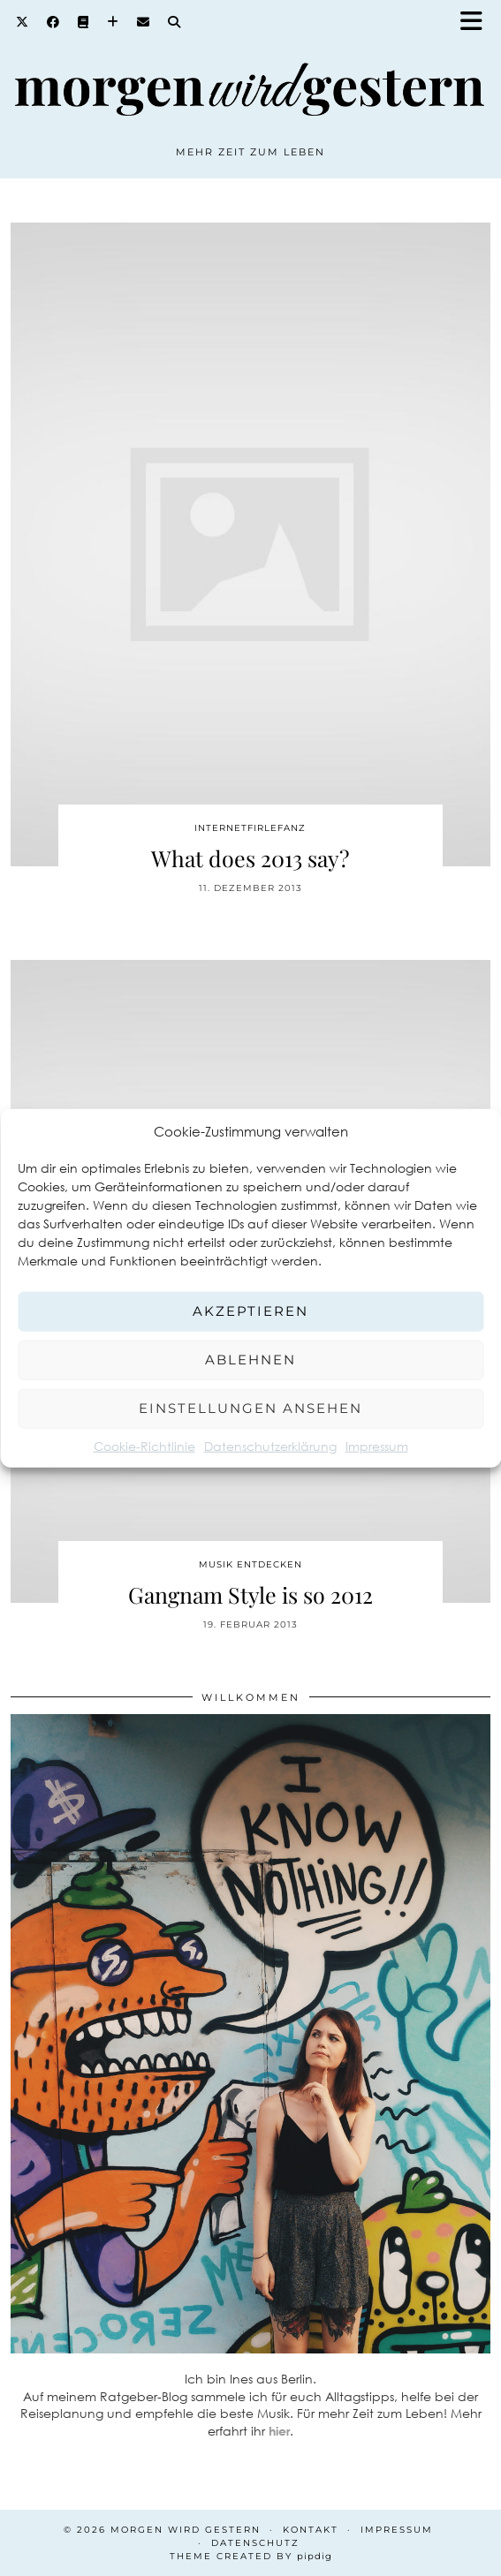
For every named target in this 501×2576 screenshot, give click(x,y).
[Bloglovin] (113, 22)
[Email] (143, 22)
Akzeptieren (250, 1311)
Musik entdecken (250, 1564)
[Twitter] (22, 22)
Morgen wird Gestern (185, 2529)
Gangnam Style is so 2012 (250, 1594)
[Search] (174, 22)
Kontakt (310, 2529)
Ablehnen (250, 1359)
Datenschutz (255, 2543)
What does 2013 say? (250, 858)
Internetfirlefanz (250, 828)
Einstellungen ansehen (250, 1408)
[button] (477, 22)
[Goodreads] (83, 22)
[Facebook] (53, 22)
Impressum (376, 1445)
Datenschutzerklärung (270, 1445)
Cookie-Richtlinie (144, 1445)
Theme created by (251, 2556)
